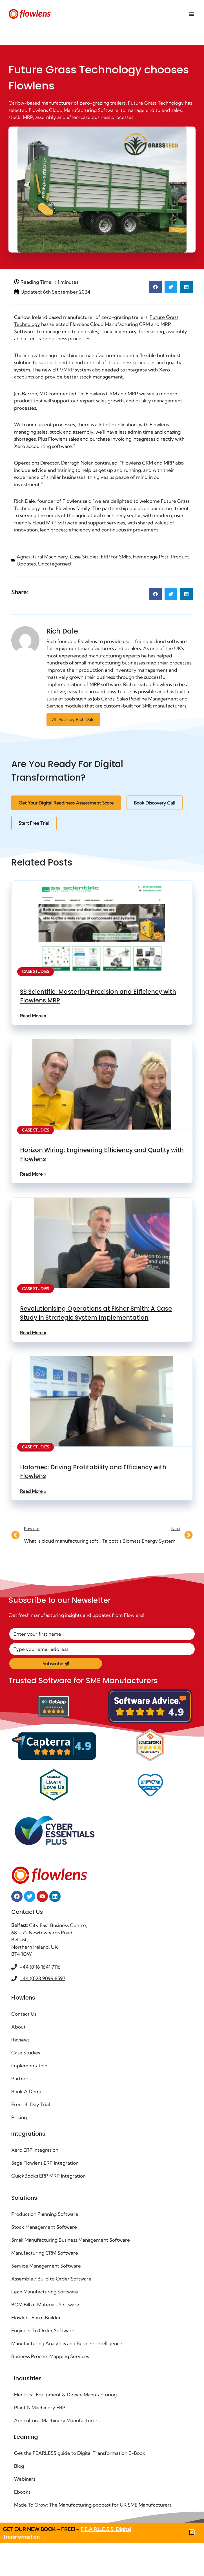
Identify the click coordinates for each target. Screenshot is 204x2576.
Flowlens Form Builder (36, 2317)
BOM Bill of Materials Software (45, 2304)
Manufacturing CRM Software (44, 2253)
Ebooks (22, 2492)
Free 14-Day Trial (30, 2104)
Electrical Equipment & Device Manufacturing (65, 2394)
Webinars (24, 2479)
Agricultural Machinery (42, 557)
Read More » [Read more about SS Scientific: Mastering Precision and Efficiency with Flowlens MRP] (33, 1015)
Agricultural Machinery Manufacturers (56, 2420)
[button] (155, 287)
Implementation (29, 2065)
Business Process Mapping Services (50, 2356)
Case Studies (84, 557)
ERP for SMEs (116, 557)
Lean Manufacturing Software (44, 2292)
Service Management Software (46, 2266)
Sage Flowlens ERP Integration (45, 2163)
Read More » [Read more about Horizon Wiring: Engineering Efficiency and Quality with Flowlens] (33, 1174)
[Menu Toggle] (191, 14)
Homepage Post (150, 557)
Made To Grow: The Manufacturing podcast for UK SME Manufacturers (93, 2505)
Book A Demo (27, 2091)
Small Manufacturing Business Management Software (70, 2240)
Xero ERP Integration (34, 2150)
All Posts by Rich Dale (73, 719)
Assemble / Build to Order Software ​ (51, 2279)
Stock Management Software (44, 2227)
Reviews (20, 2040)
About (18, 2027)
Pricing (19, 2117)
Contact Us (23, 2014)
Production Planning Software (44, 2214)
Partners (20, 2078)
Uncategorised (54, 564)
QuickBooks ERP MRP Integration (48, 2176)
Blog (19, 2466)
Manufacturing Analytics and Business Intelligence (66, 2343)
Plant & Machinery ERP (39, 2407)
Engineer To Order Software (42, 2330)
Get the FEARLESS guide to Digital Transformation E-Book (79, 2453)
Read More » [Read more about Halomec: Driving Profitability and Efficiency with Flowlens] (33, 1491)
